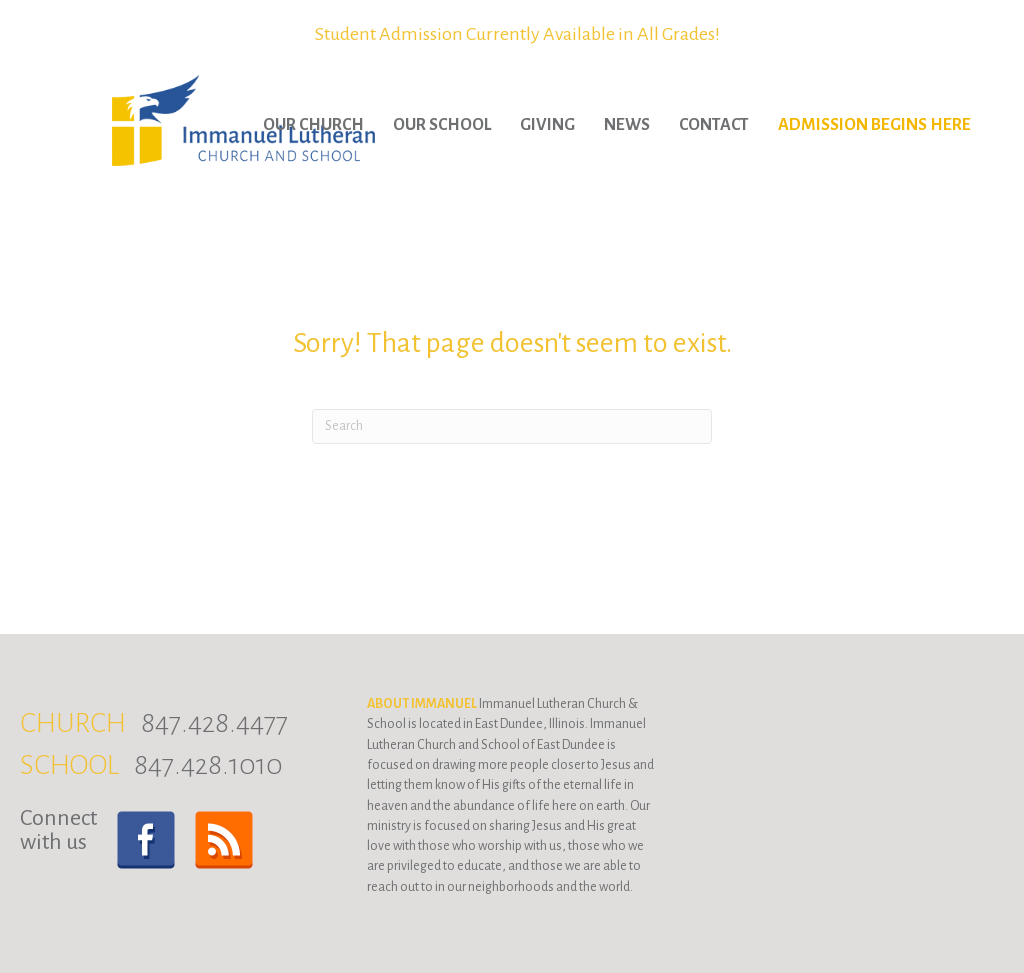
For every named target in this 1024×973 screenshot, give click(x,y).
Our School (442, 125)
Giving (547, 125)
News (627, 125)
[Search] (512, 426)
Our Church (313, 125)
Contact (714, 125)
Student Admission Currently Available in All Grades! (517, 34)
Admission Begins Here (874, 125)
